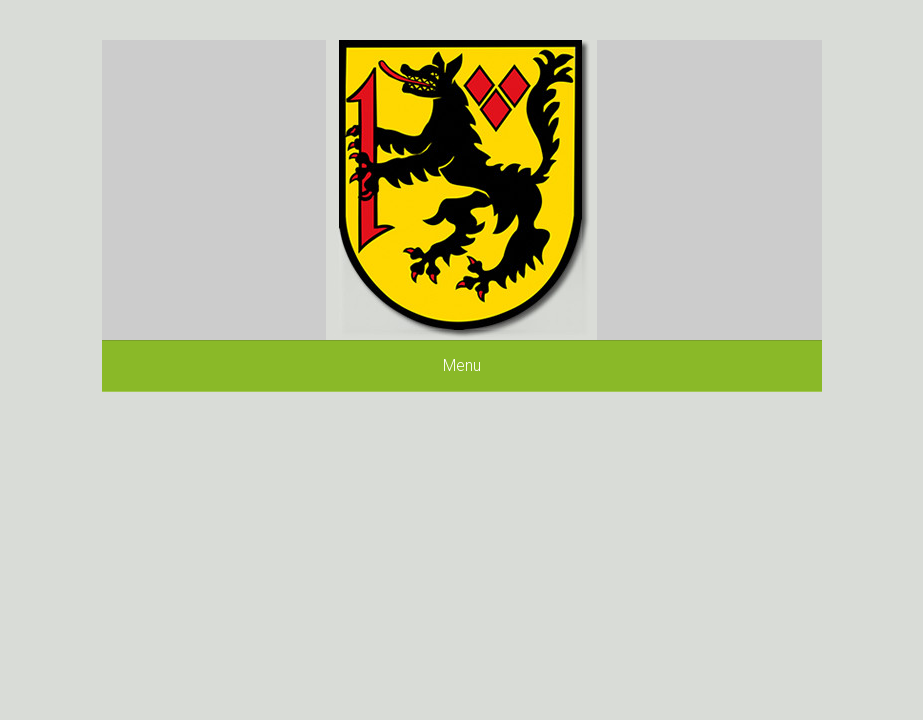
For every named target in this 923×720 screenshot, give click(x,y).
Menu (462, 365)
